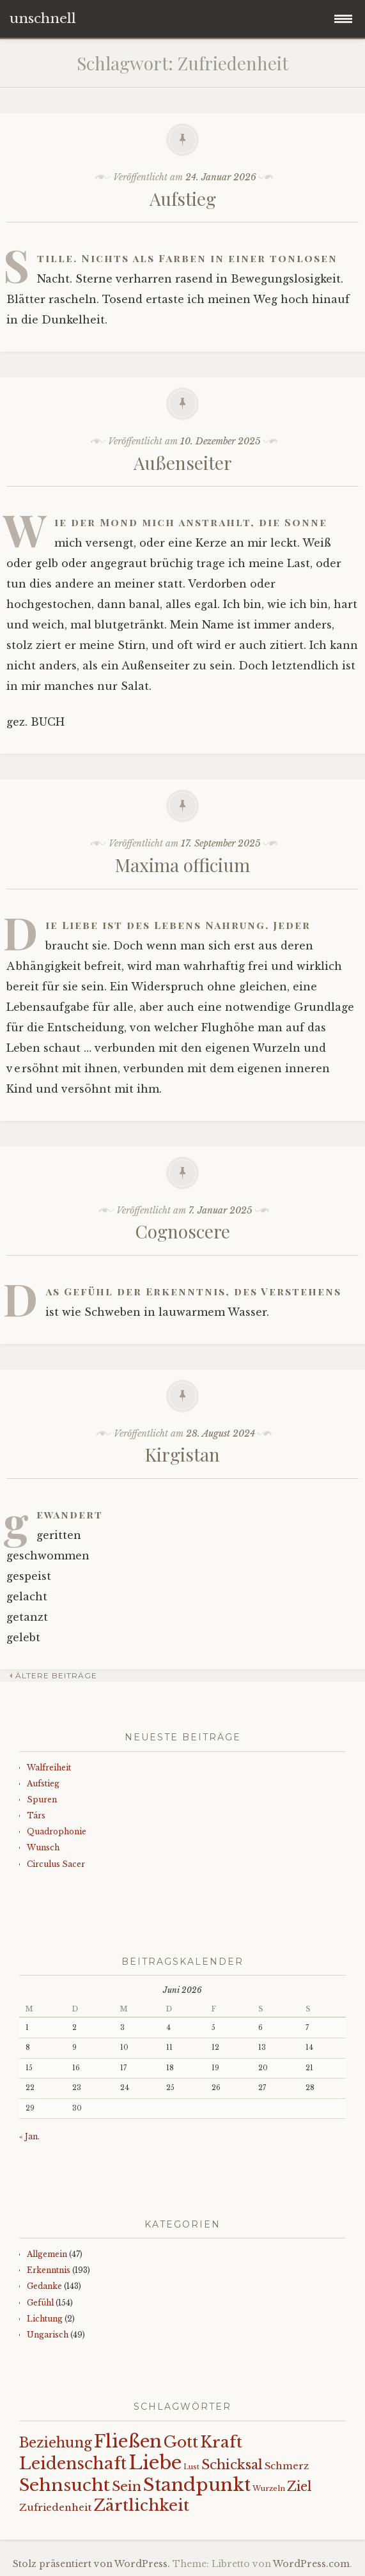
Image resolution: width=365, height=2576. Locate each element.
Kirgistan (182, 1454)
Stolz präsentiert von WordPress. (91, 2564)
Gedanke (44, 2286)
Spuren (42, 1799)
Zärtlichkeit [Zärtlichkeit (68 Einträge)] (141, 2505)
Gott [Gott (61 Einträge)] (181, 2442)
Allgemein (47, 2254)
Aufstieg (183, 198)
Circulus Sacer (56, 1864)
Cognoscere (183, 1231)
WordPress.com (311, 2564)
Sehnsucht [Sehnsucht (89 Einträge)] (64, 2484)
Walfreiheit (49, 1767)
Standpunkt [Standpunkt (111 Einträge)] (197, 2485)
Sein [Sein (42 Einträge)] (126, 2486)
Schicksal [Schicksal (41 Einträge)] (232, 2464)
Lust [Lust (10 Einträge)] (191, 2467)
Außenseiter (183, 462)
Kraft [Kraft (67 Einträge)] (221, 2442)
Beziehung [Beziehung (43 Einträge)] (55, 2443)
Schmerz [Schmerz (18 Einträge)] (287, 2466)
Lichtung (45, 2318)
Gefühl (40, 2302)
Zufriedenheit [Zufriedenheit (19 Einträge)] (55, 2507)
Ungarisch (47, 2334)
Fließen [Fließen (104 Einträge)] (128, 2441)
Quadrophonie (56, 1831)
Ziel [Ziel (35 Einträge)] (299, 2486)
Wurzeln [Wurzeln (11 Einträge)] (268, 2488)
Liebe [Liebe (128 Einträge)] (155, 2462)
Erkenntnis (48, 2270)
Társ (36, 1815)
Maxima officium (182, 865)
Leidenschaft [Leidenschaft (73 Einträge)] (73, 2464)
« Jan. (29, 2136)
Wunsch (43, 1847)
